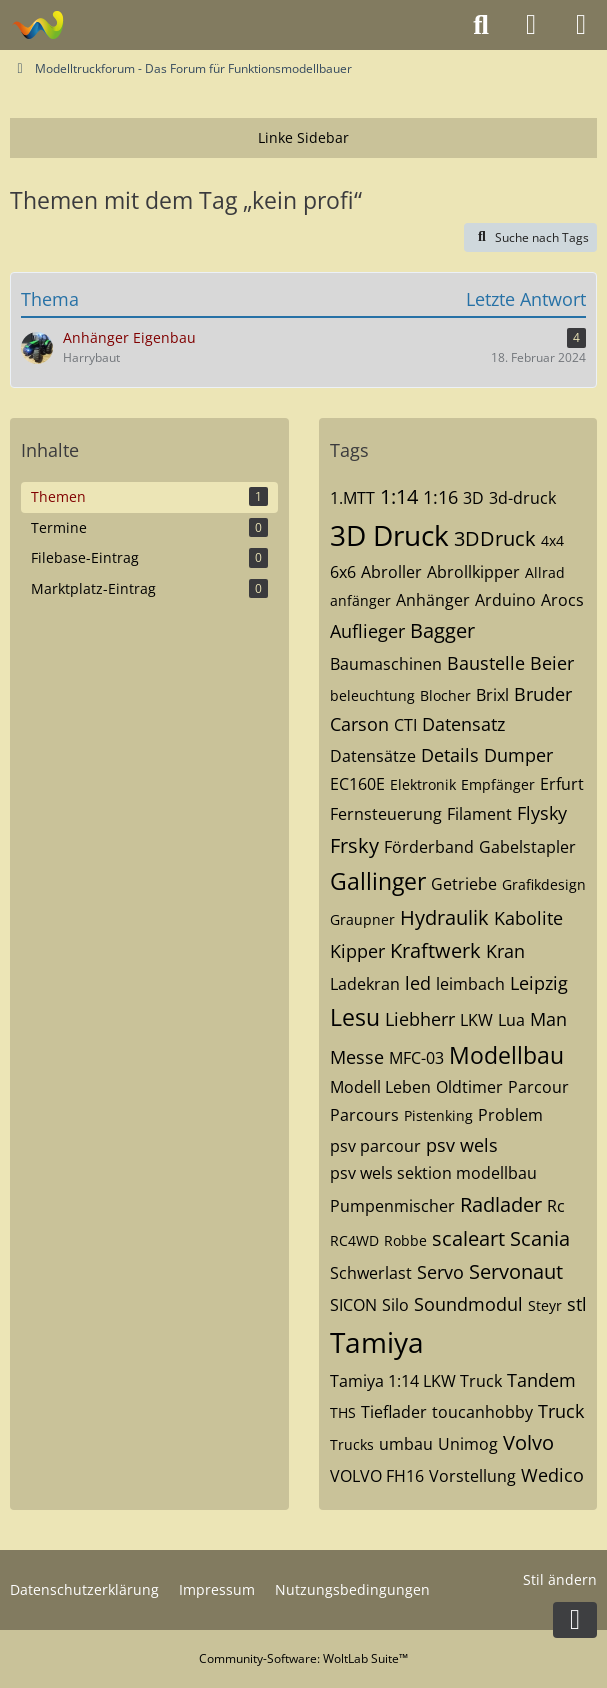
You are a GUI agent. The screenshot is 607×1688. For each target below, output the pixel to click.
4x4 (552, 540)
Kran (505, 951)
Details (450, 755)
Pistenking (438, 1115)
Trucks (352, 1444)
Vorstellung (472, 1476)
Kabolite (528, 918)
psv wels (462, 1145)
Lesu (355, 1017)
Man (548, 1019)
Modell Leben (380, 1087)
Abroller (391, 572)
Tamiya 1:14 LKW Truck (416, 1381)
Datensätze (373, 756)
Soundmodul (468, 1304)
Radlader (501, 1204)
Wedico (552, 1475)
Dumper (518, 755)
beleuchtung (372, 695)
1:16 (440, 497)
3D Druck (389, 535)
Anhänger (433, 600)
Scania (540, 1238)
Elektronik (423, 784)
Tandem (541, 1380)
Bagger (442, 630)
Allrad (545, 572)
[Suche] (481, 25)
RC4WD (354, 1240)
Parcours (364, 1115)
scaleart (468, 1238)
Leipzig (539, 983)
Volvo (528, 1442)
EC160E (357, 784)
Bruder (543, 694)
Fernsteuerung (386, 814)
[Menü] (581, 25)
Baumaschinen (386, 664)
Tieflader (394, 1412)
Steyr (545, 1305)
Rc (556, 1206)
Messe (357, 1057)
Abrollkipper (473, 572)
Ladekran (365, 984)
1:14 (399, 496)
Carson (359, 724)
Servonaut (516, 1271)
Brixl (492, 695)
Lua (511, 1020)
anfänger (360, 600)
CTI (405, 725)
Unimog (468, 1444)
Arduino (505, 600)
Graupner (362, 919)
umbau (406, 1444)
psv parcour (375, 1146)
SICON (353, 1305)
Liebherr (420, 1019)
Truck (561, 1411)
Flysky (542, 813)
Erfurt (562, 784)
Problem (510, 1115)
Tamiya (377, 1342)
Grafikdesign (544, 884)
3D (473, 498)
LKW (476, 1020)
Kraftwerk (435, 950)
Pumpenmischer (392, 1206)
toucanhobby (482, 1412)
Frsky (354, 845)
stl (577, 1304)
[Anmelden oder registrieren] (531, 25)
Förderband (429, 847)
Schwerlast (371, 1273)
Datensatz (463, 724)
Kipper (357, 951)
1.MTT (352, 498)
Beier (552, 663)
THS (343, 1412)
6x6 (343, 572)
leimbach (470, 984)
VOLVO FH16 (377, 1476)
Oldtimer (469, 1087)
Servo (440, 1272)
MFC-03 (416, 1058)
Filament (479, 814)
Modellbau (506, 1055)
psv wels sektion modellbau (433, 1173)
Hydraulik (444, 917)
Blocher (445, 695)
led (418, 983)
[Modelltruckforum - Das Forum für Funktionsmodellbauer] (37, 25)
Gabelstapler (527, 847)
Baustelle (486, 663)
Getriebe (464, 884)
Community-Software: (303, 1658)
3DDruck (495, 538)
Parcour (538, 1087)
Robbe (405, 1240)
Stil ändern (560, 1579)
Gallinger (378, 881)
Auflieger (367, 631)
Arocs (562, 600)
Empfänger (498, 784)
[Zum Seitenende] (575, 1620)
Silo (395, 1305)
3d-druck (522, 498)
